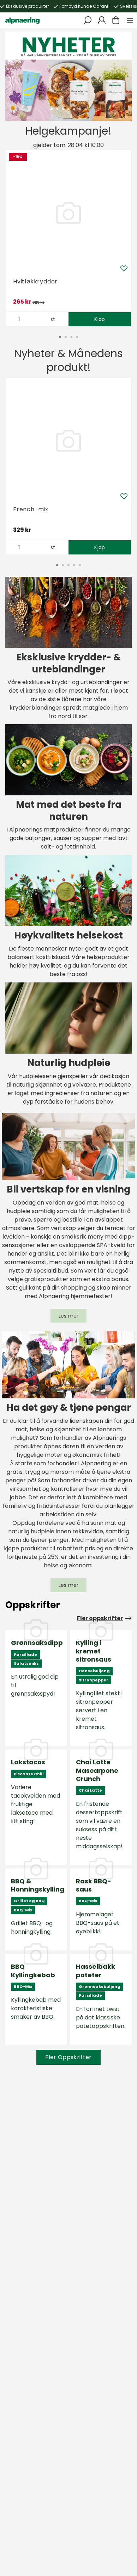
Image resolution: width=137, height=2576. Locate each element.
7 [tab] (85, 109)
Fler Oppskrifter (68, 2057)
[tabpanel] (68, 76)
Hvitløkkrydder (35, 281)
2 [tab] (57, 109)
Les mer (69, 1315)
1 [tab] (51, 109)
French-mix (30, 509)
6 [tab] (80, 109)
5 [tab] (74, 109)
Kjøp (99, 319)
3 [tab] (63, 109)
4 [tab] (68, 109)
